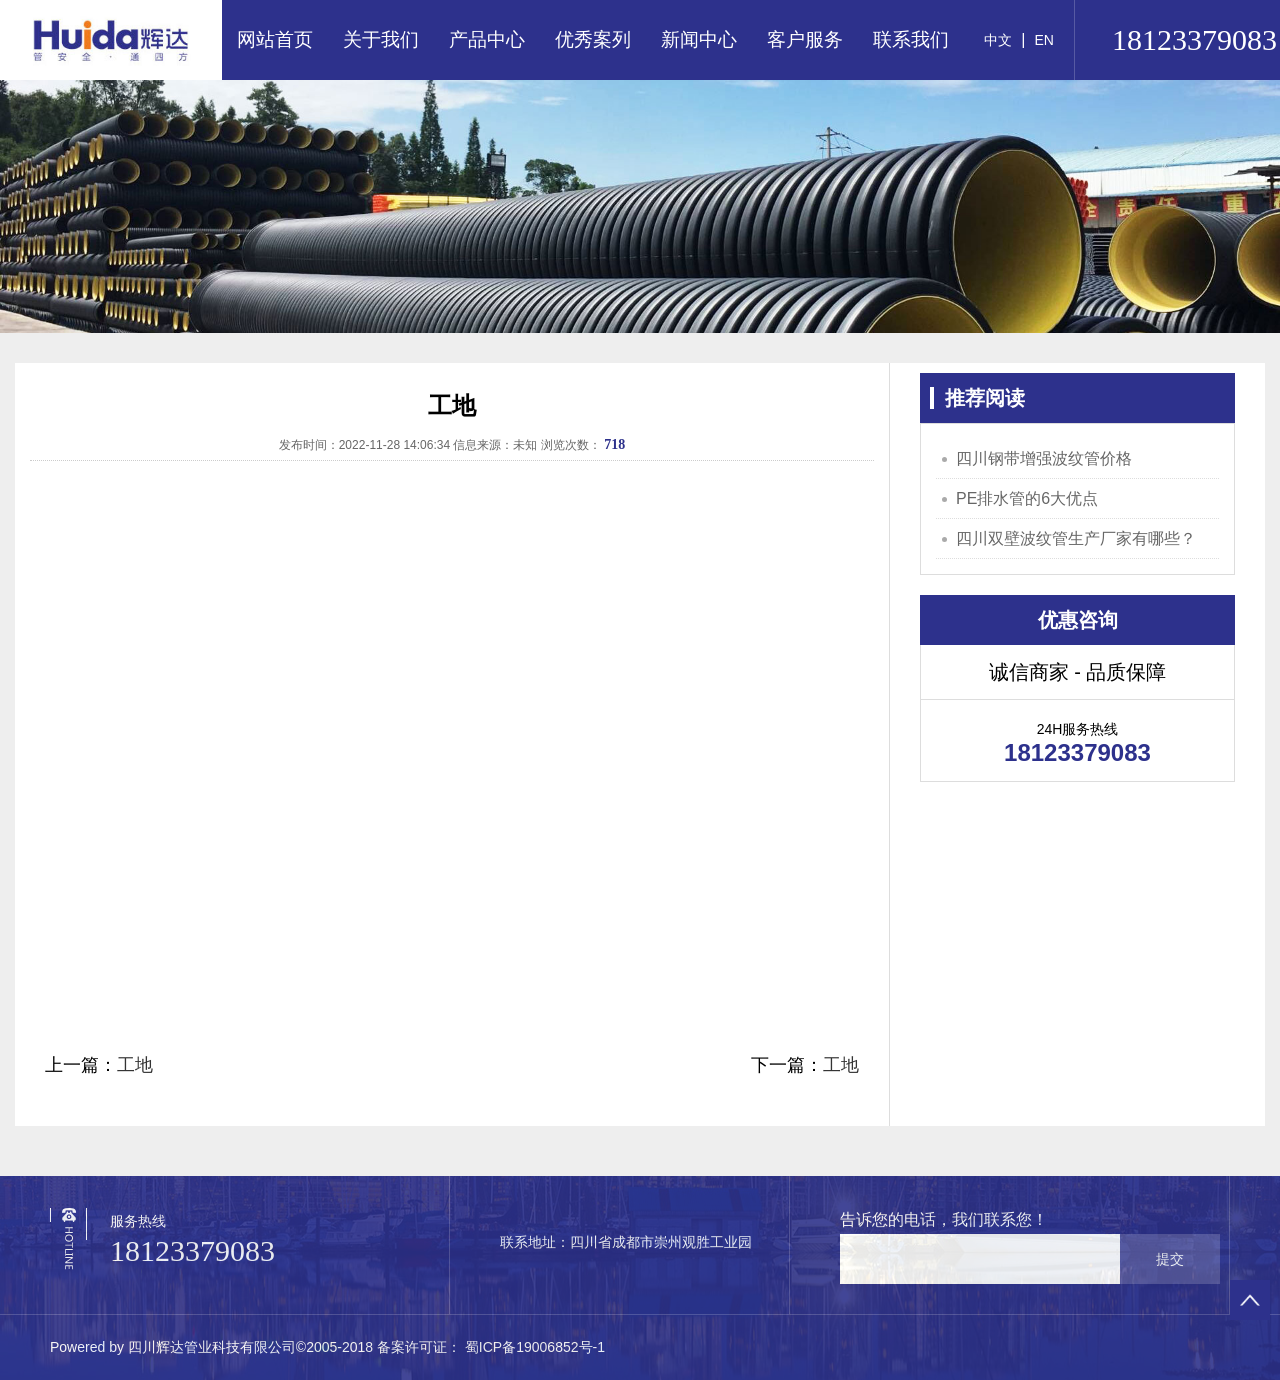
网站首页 (275, 39)
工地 (135, 1065)
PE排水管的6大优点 (1027, 498)
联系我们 (911, 39)
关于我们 (381, 39)
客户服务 (805, 39)
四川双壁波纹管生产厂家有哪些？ (1076, 538)
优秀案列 (593, 39)
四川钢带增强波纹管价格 (1044, 458)
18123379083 (192, 1250)
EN (1043, 40)
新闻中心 (699, 39)
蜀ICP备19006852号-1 (533, 1347)
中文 (998, 40)
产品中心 (487, 39)
